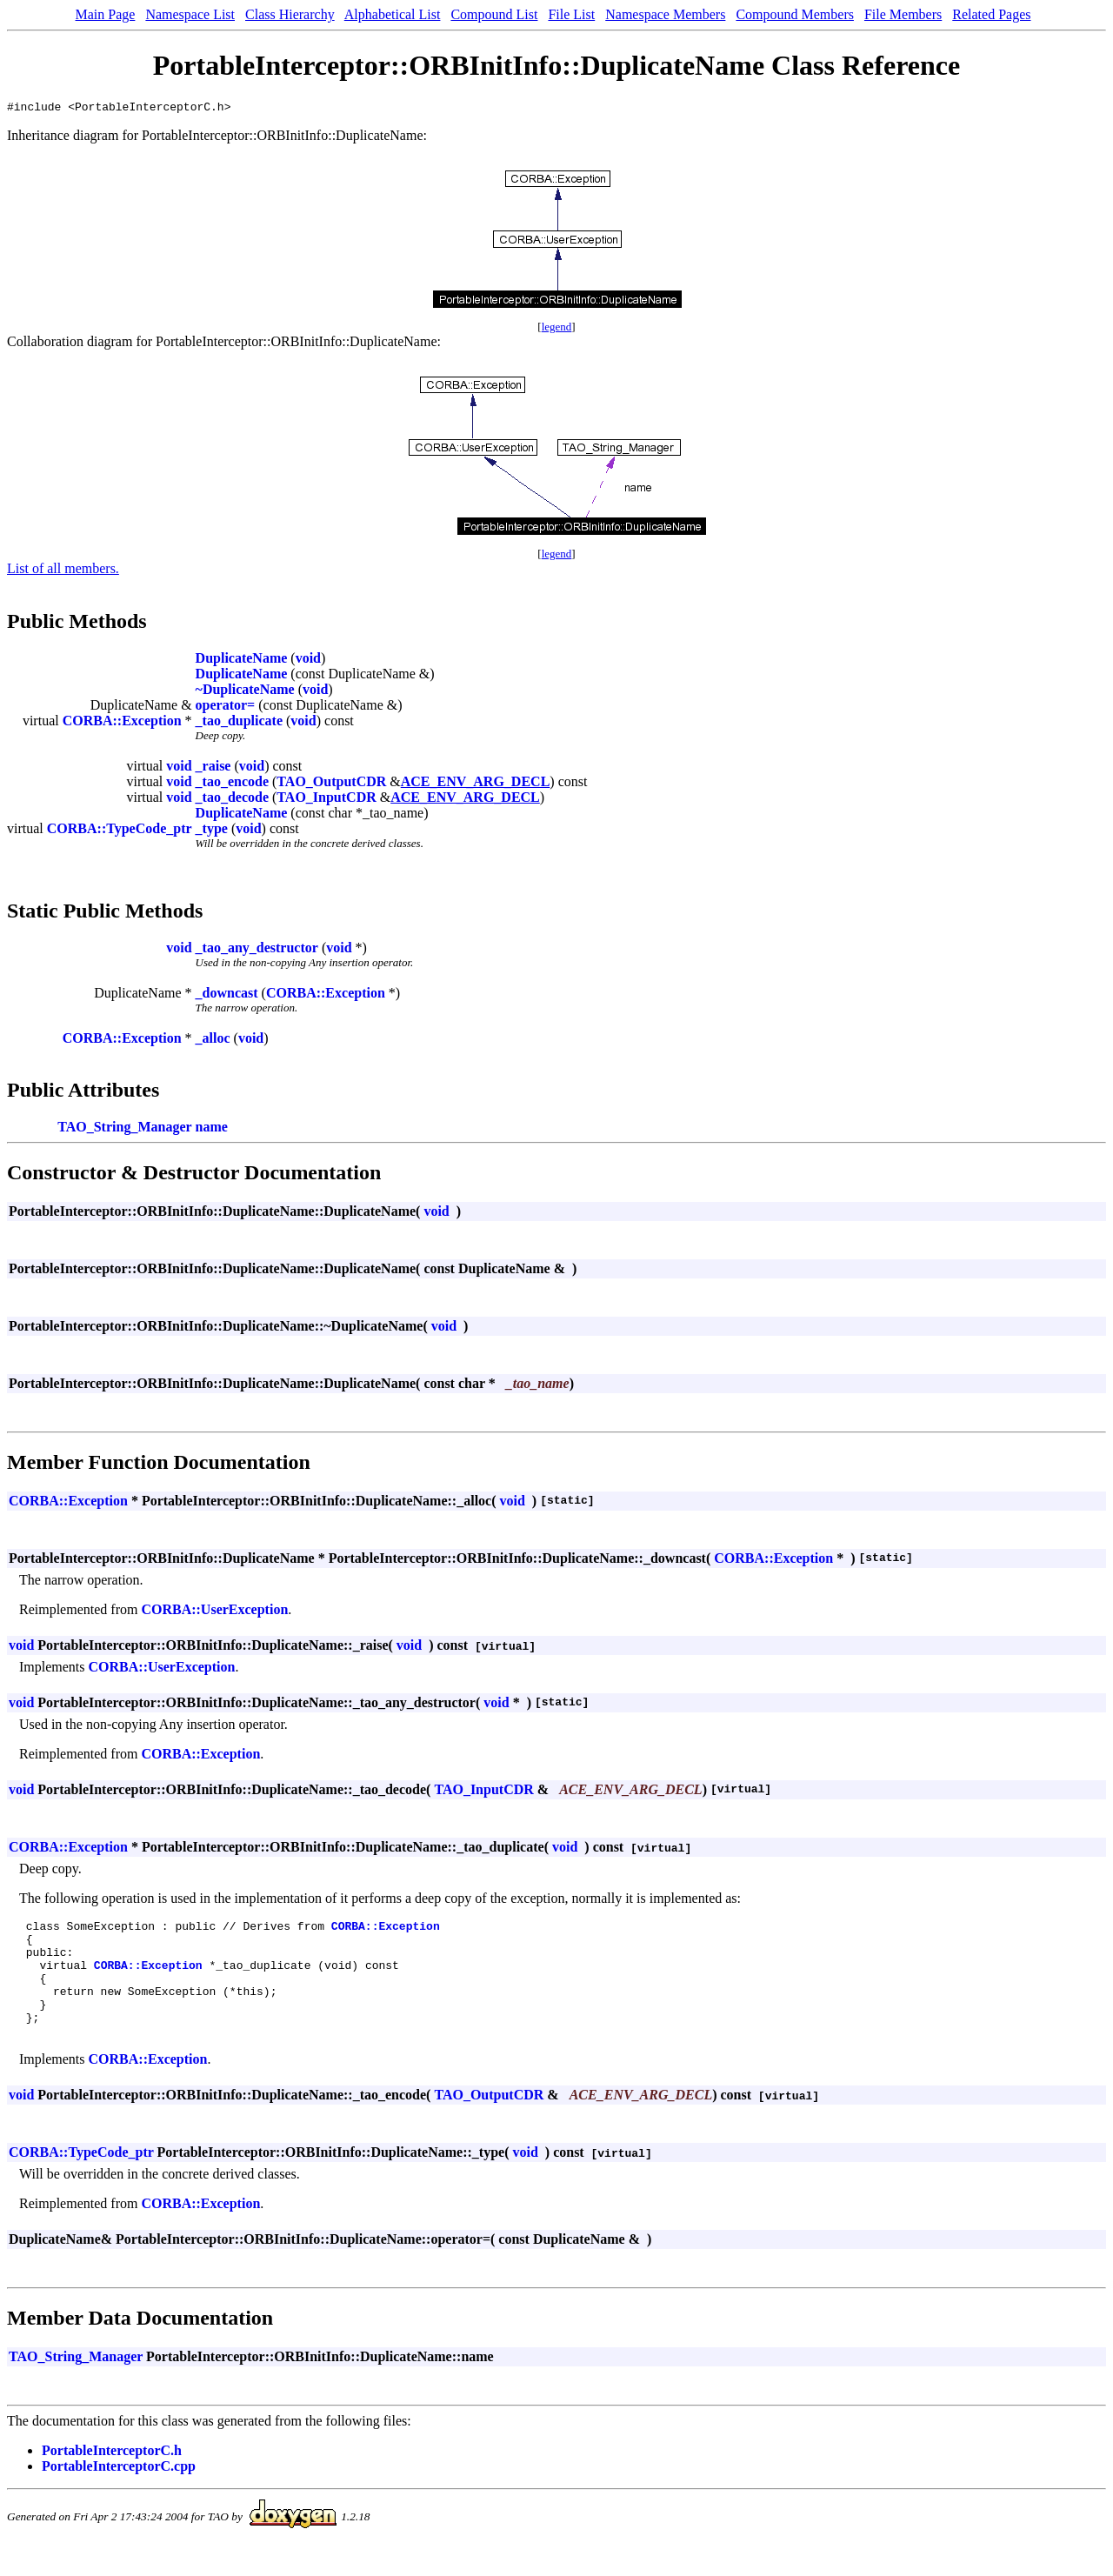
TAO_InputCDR (326, 799)
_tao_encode (232, 784)
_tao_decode (232, 799)
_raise (213, 768)
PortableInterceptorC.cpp (119, 2492)
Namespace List (190, 14)
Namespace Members (665, 14)
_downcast (227, 995)
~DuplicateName (245, 691)
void (308, 660)
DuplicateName (242, 660)
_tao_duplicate (239, 723)
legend (557, 329)
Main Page (106, 14)
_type (212, 831)
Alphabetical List (392, 14)
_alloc (213, 1040)
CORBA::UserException (214, 1612)
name (212, 1129)
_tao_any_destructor (257, 950)
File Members (903, 14)
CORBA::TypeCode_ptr (119, 831)
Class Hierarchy (290, 14)
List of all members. (63, 571)
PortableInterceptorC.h (112, 2476)
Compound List (493, 14)
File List (571, 14)
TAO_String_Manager (124, 1129)
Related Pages (991, 14)
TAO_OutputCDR (331, 784)
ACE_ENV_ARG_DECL (475, 784)
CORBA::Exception (122, 723)
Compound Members (795, 14)
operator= (226, 707)
